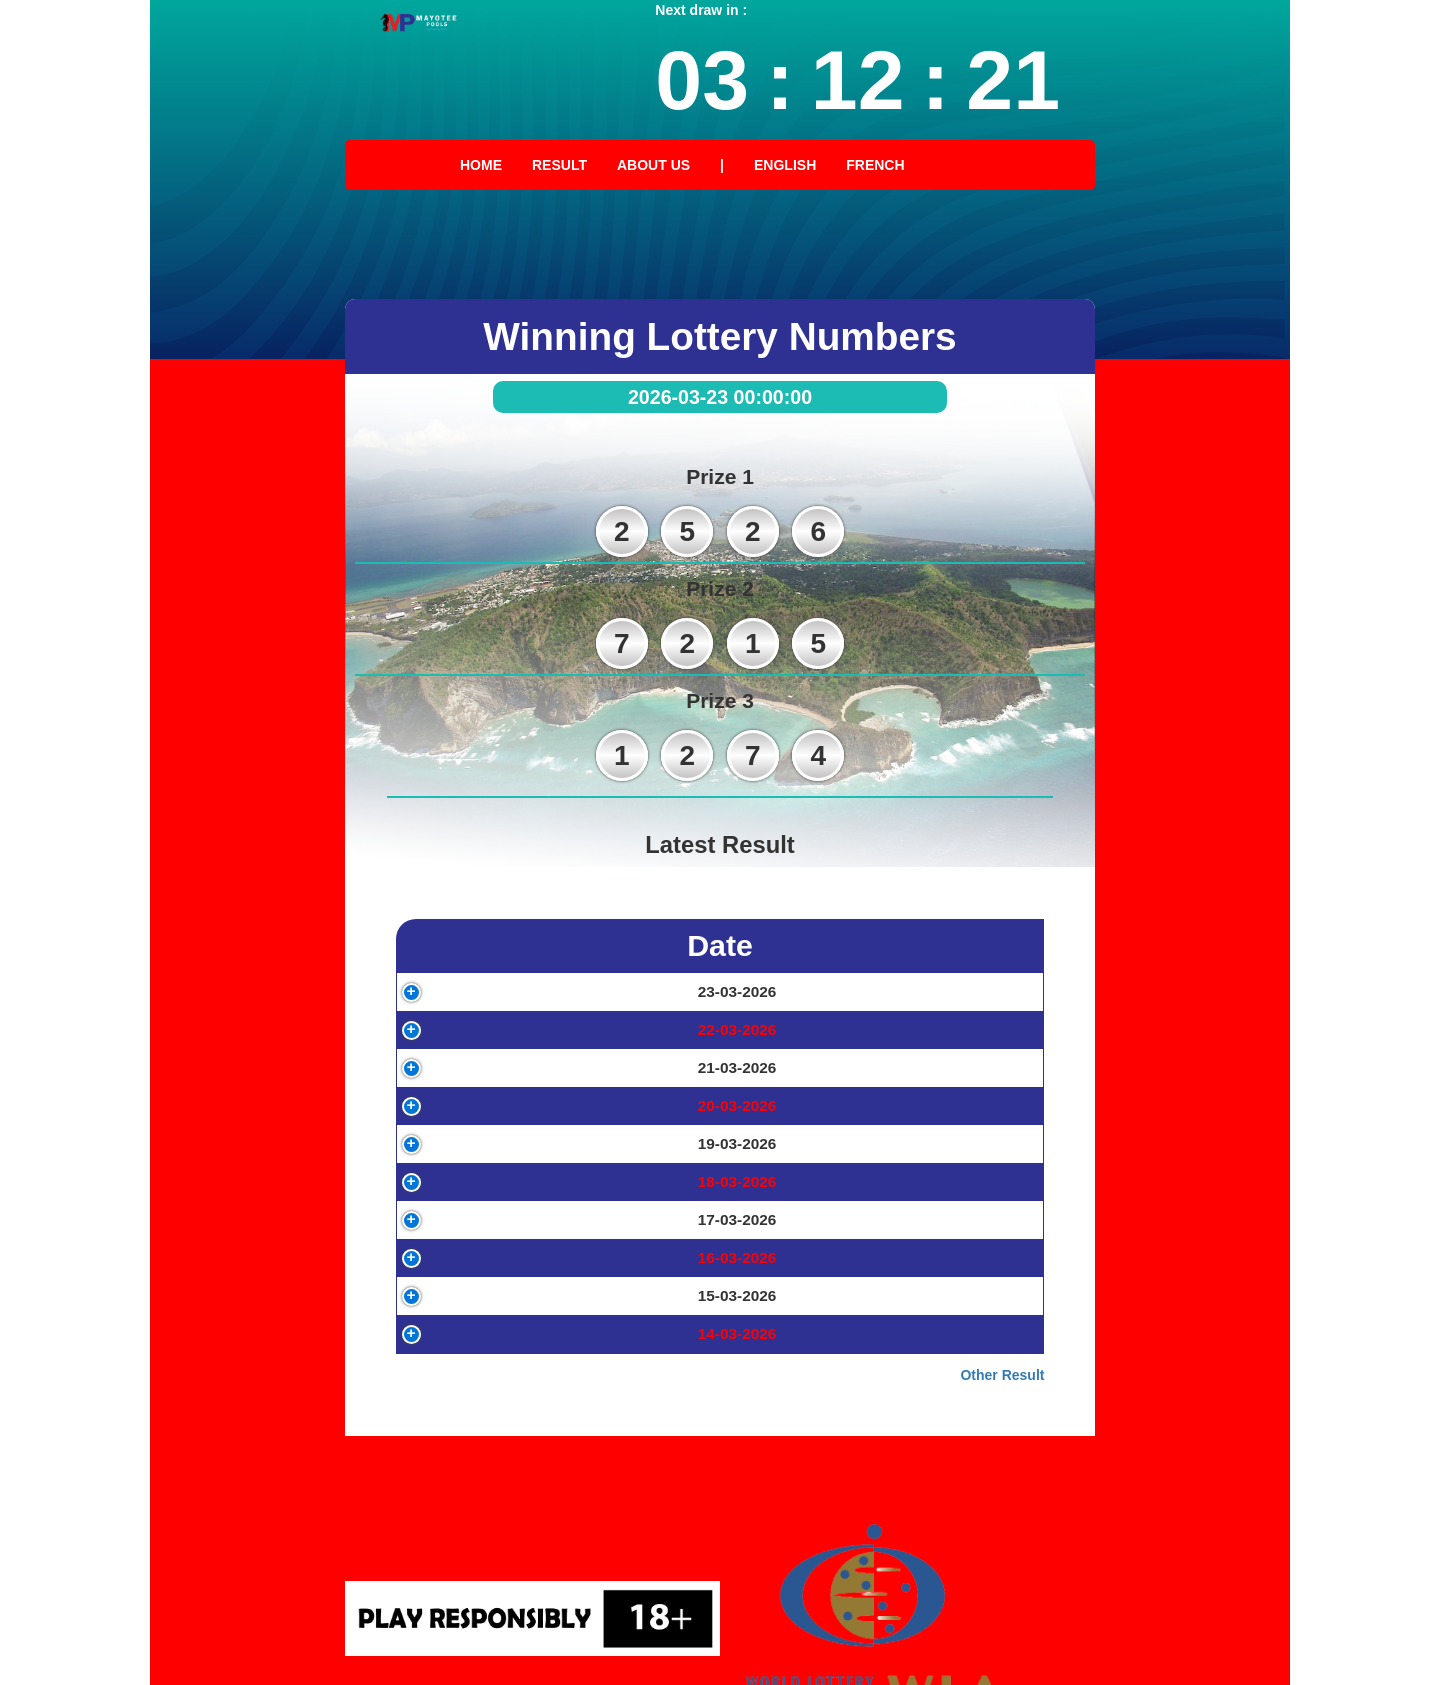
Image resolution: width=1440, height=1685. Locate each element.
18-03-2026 (483, 1302)
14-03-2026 (483, 1542)
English (785, 165)
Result (559, 165)
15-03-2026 (483, 1482)
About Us (653, 165)
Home (481, 165)
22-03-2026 (483, 1062)
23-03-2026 (483, 1002)
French (875, 165)
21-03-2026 (483, 1122)
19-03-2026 (483, 1242)
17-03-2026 (483, 1362)
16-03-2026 (483, 1422)
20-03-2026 (483, 1182)
